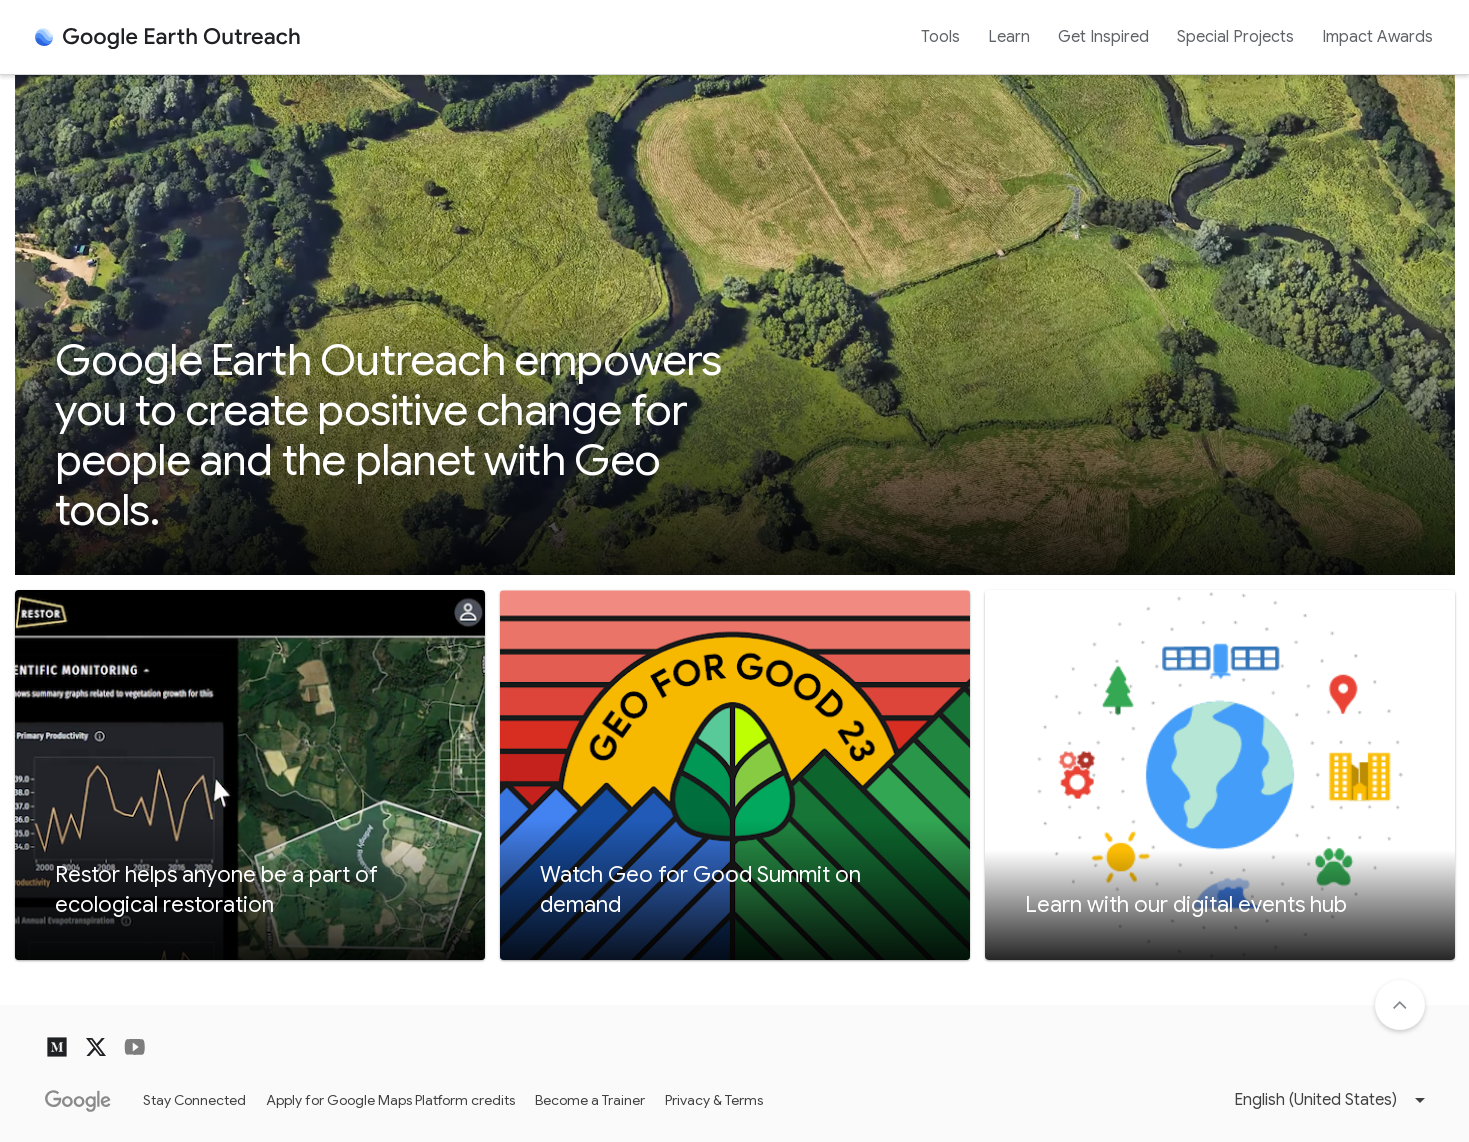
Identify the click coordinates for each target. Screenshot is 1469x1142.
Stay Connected (194, 1100)
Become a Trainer (590, 1100)
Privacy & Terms (714, 1100)
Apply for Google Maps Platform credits (390, 1100)
